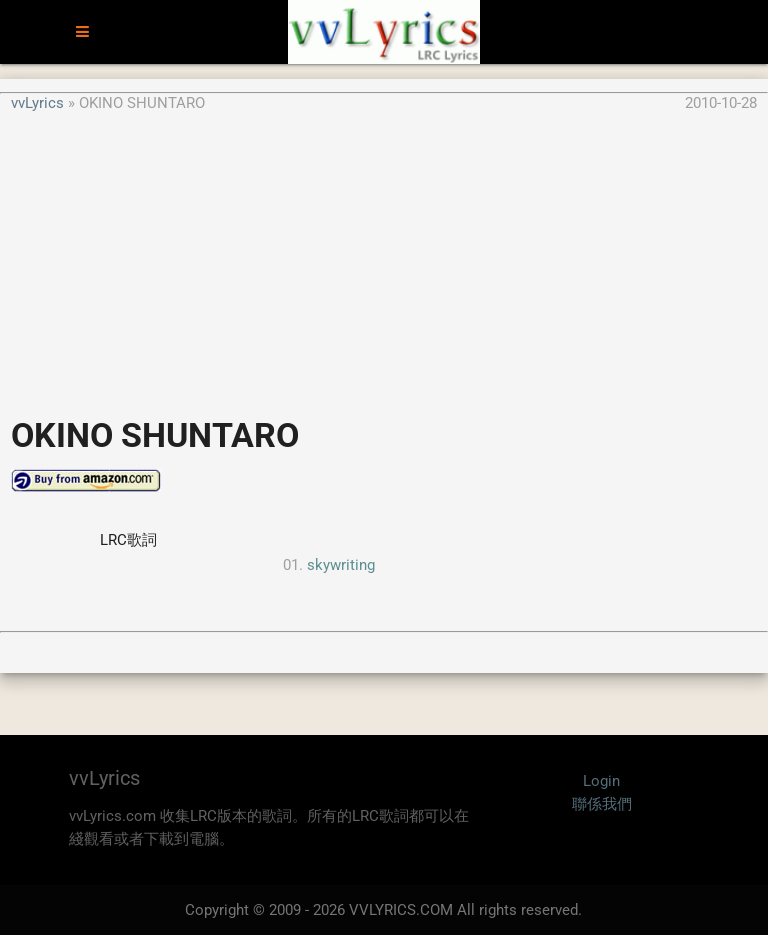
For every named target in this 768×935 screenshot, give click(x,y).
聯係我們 (602, 804)
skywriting (341, 565)
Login (601, 781)
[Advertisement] (384, 254)
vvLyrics (37, 103)
